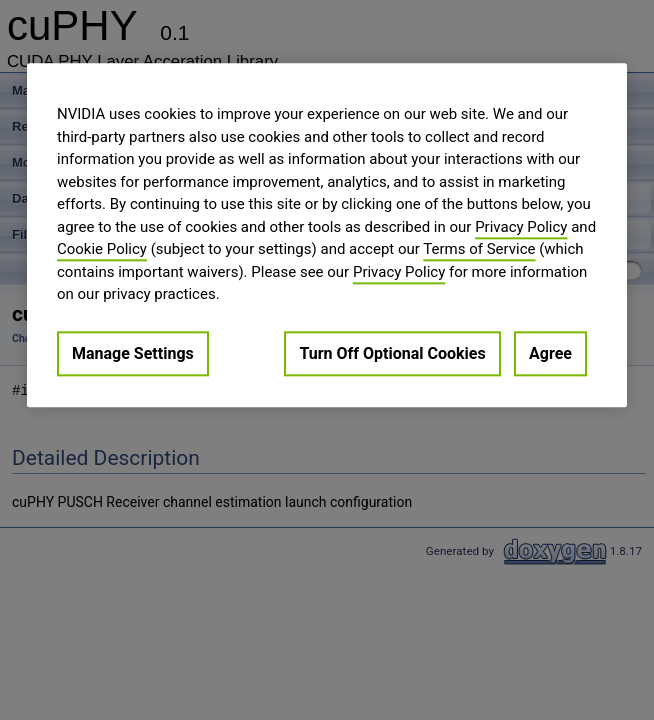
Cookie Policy (102, 249)
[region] (327, 235)
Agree (550, 353)
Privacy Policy (521, 227)
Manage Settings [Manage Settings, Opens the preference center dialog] (133, 353)
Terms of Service (479, 249)
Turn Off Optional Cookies (392, 353)
